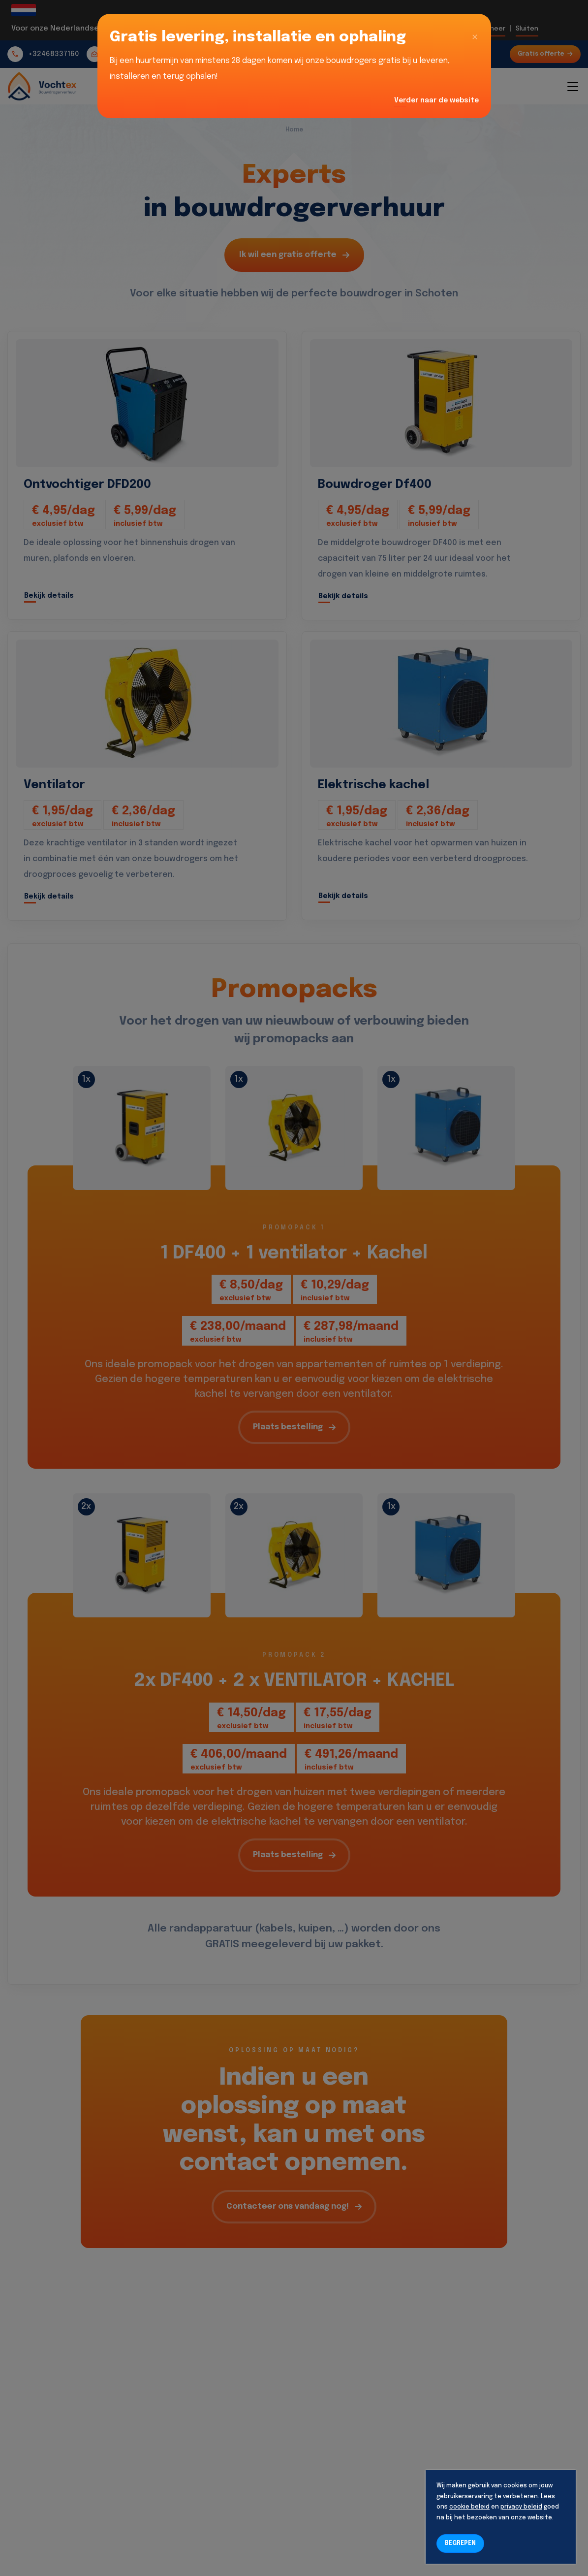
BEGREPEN (460, 2543)
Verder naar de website (436, 100)
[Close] (475, 37)
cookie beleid (469, 2507)
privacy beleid (521, 2507)
